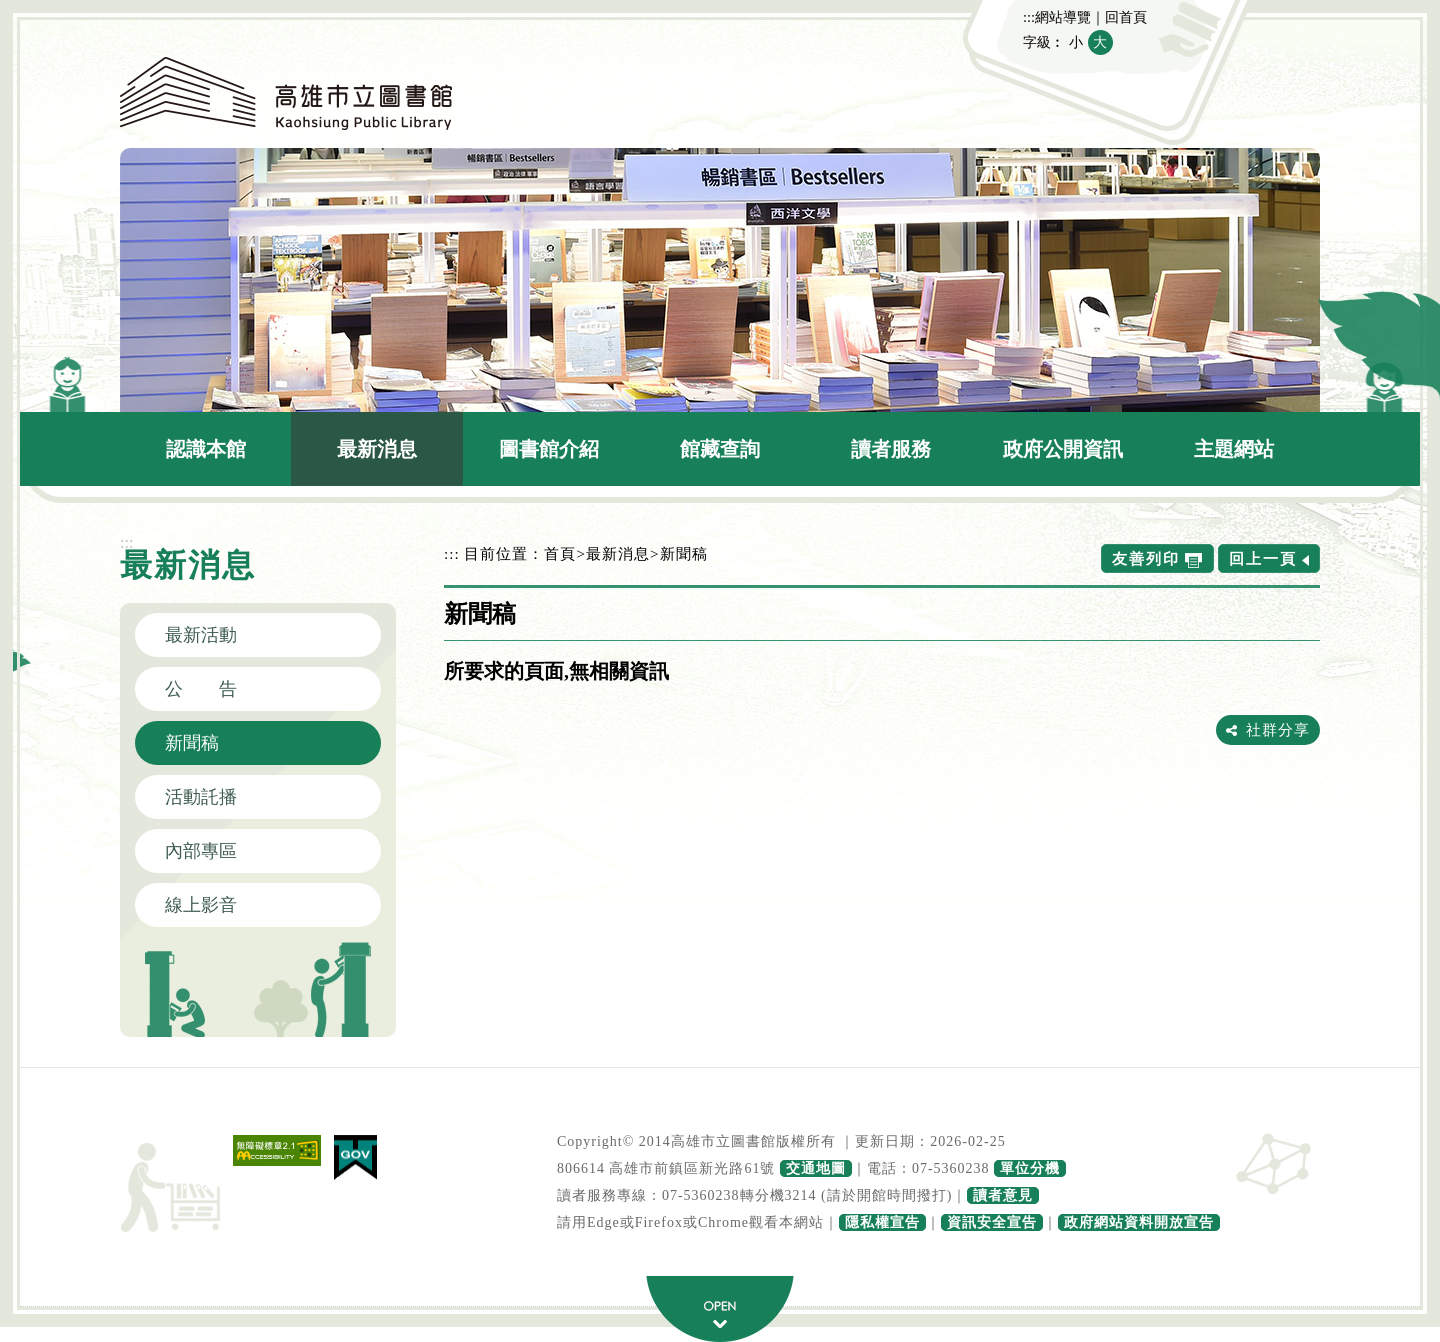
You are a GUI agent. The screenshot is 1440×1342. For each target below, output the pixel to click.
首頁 (560, 553)
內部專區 (201, 851)
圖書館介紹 (549, 449)
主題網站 (1234, 449)
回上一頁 (1263, 558)
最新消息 (377, 449)
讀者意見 (1003, 1195)
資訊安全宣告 (992, 1222)
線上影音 (201, 905)
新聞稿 (192, 743)
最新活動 (201, 635)
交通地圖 (816, 1168)
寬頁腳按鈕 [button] (720, 1309)
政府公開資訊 (1063, 449)
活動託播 (201, 797)
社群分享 (1278, 729)
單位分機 (1030, 1168)
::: (1029, 17)
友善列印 (1146, 558)
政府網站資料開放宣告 (1139, 1222)
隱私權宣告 (882, 1222)
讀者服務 (891, 449)
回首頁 (1126, 17)
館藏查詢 (720, 449)
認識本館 (206, 449)
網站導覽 (1063, 17)
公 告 (201, 689)
